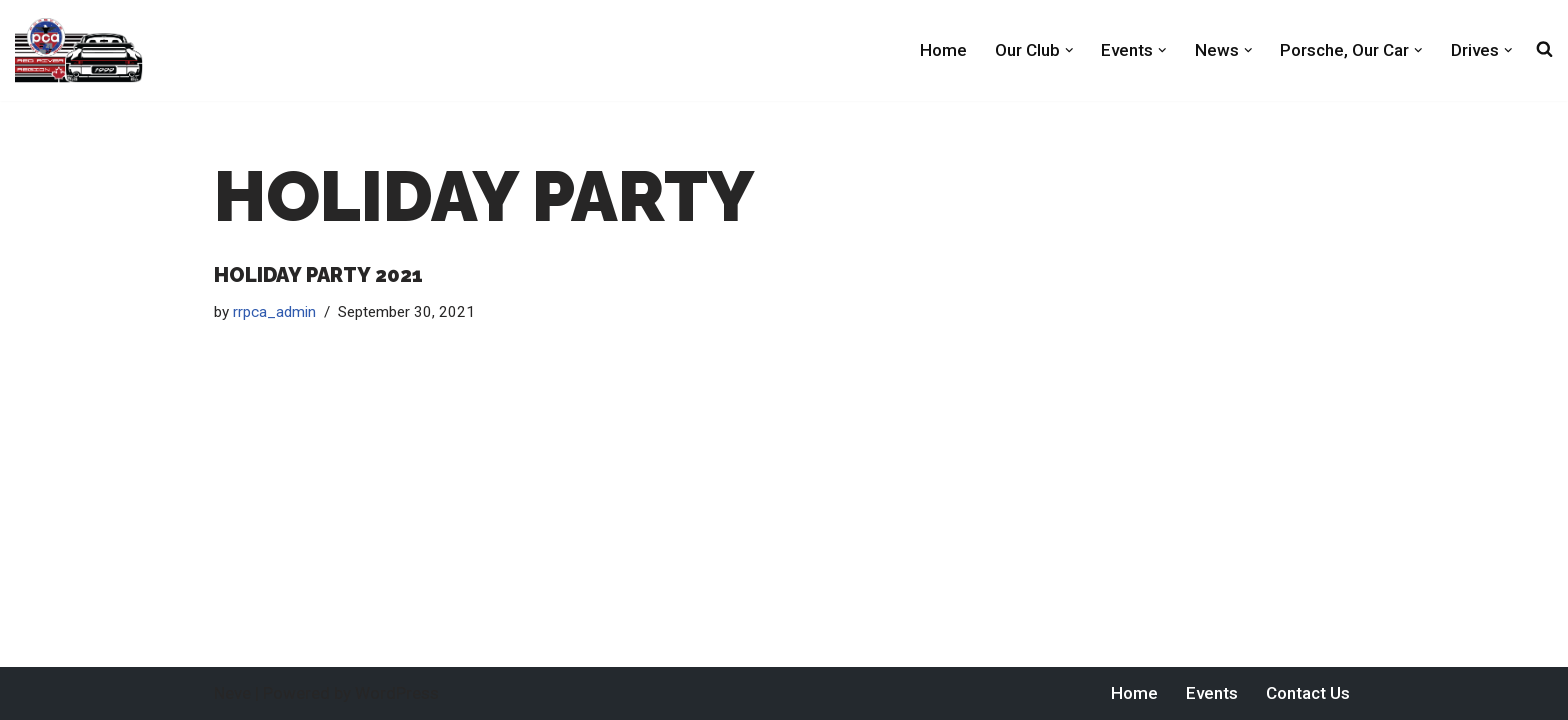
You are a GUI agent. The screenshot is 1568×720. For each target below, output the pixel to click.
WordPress (397, 693)
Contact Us (1308, 693)
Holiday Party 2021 (318, 275)
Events (1212, 693)
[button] (1069, 50)
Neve (232, 693)
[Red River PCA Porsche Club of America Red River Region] (79, 50)
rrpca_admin (274, 312)
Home (943, 50)
